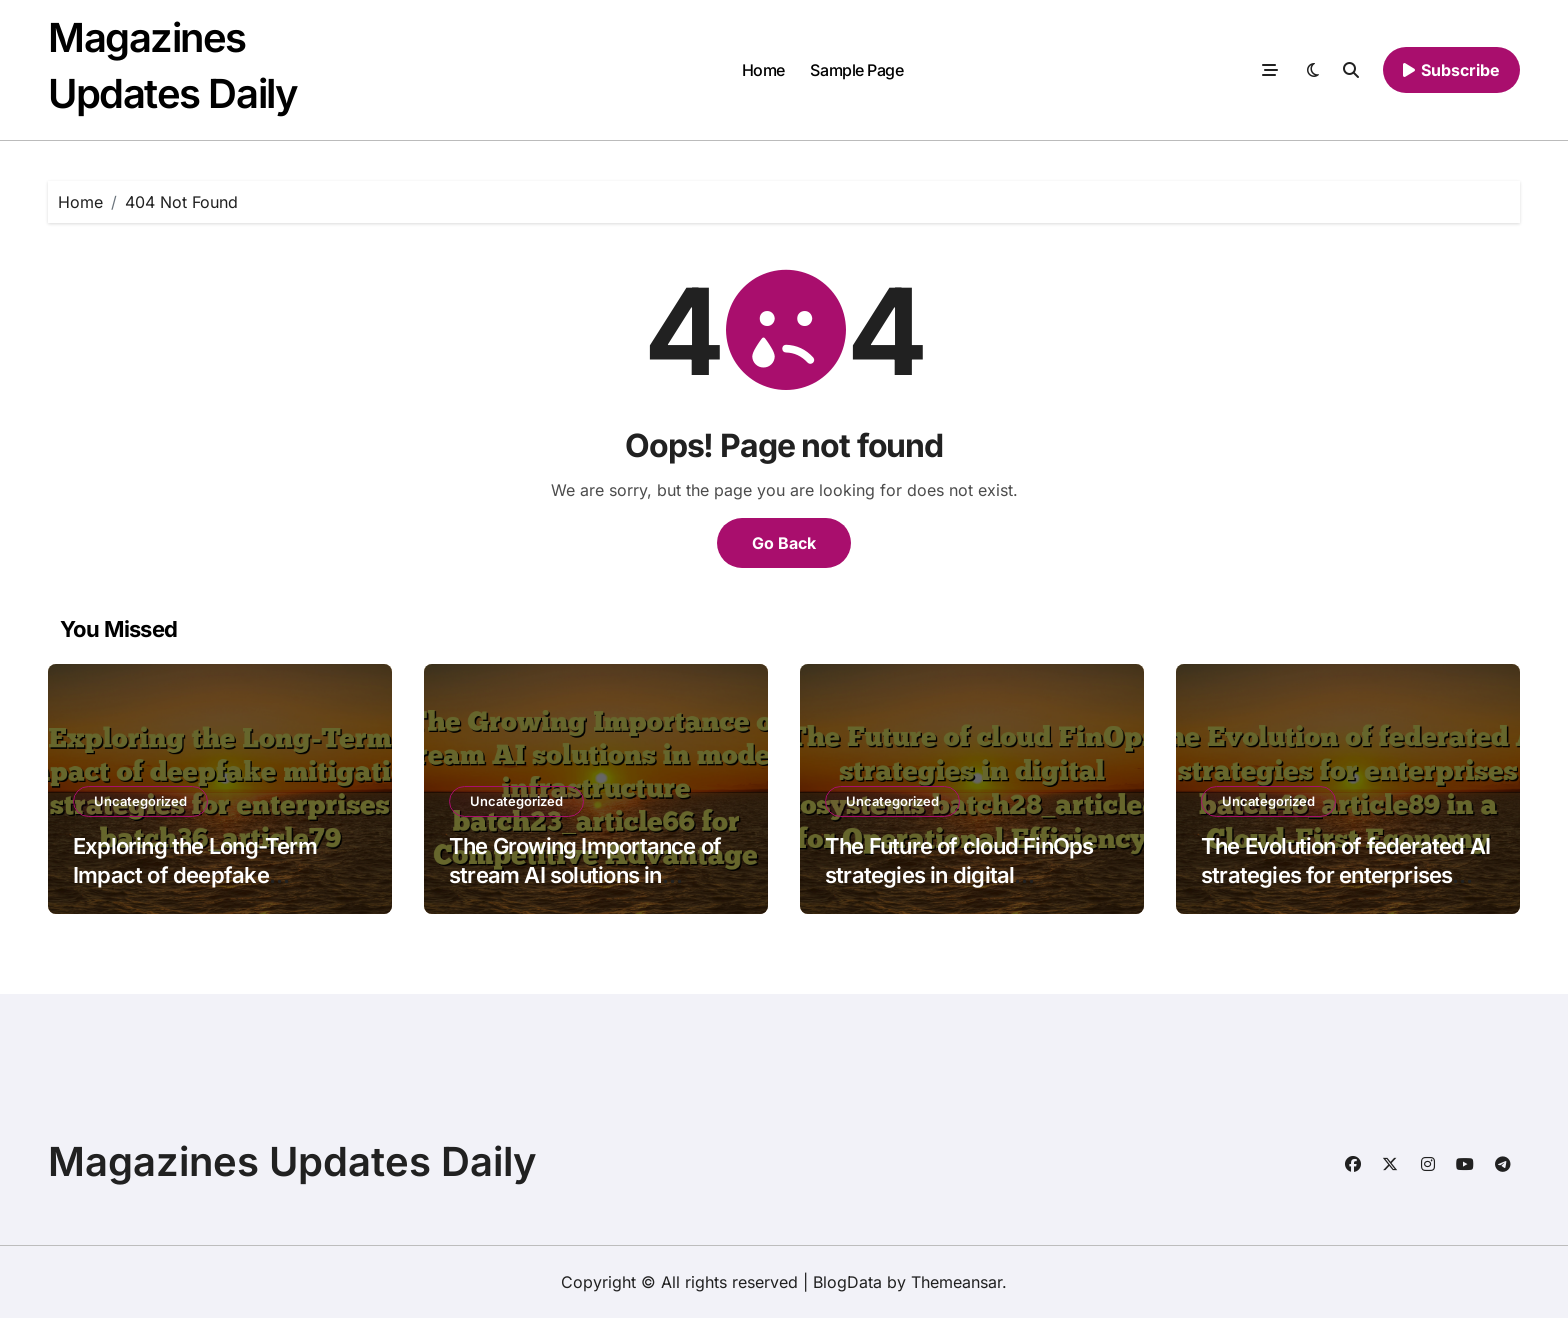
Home (763, 70)
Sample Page (856, 70)
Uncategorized (140, 801)
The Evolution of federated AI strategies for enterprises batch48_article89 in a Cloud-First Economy (1345, 889)
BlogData (847, 1282)
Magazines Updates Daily (292, 1161)
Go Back (784, 543)
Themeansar (956, 1282)
